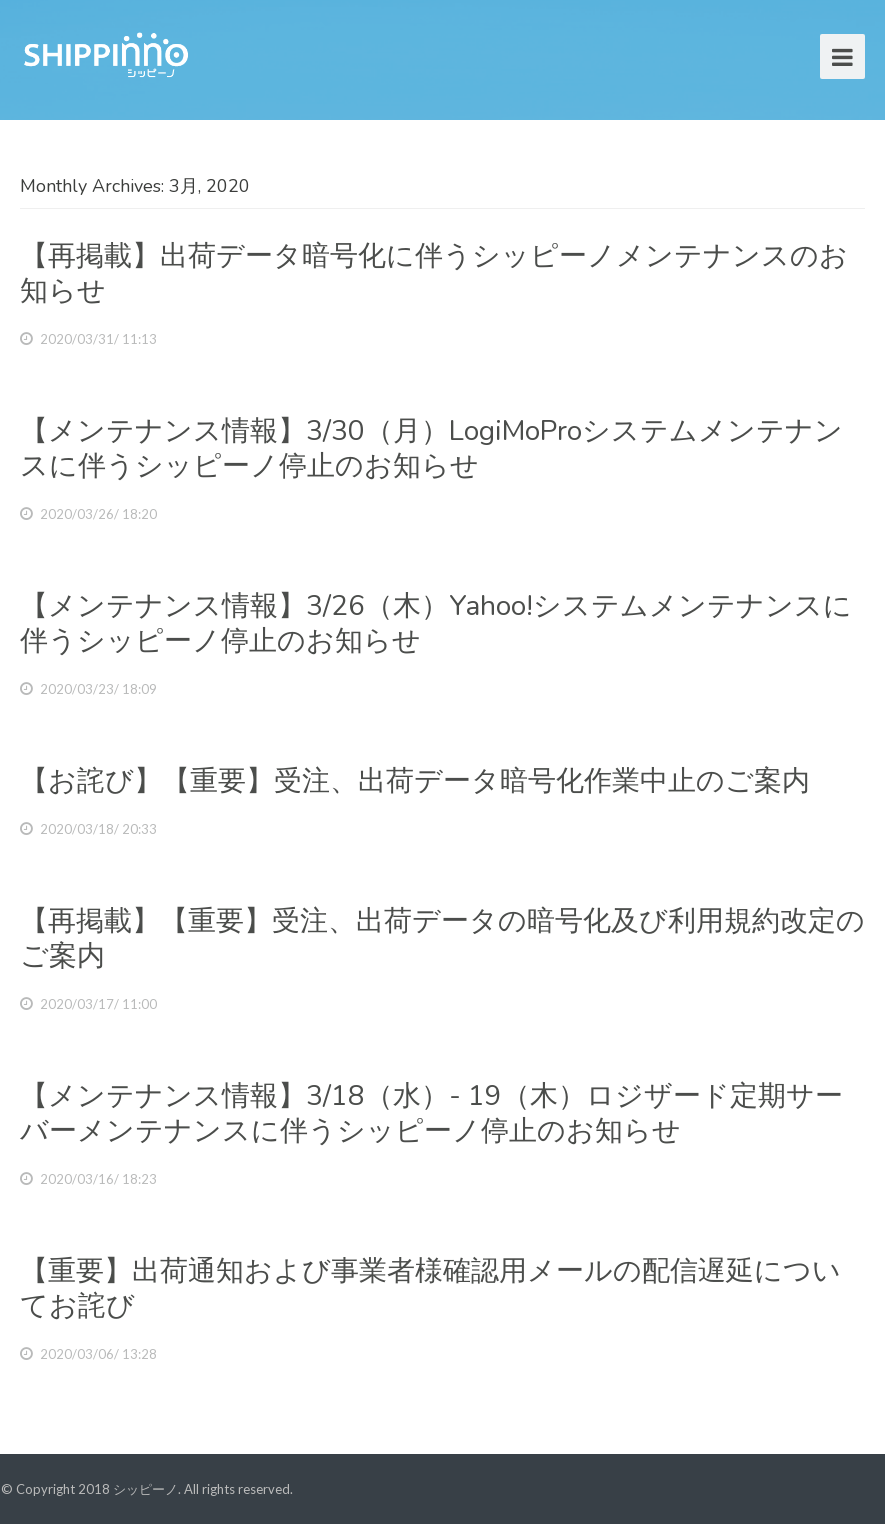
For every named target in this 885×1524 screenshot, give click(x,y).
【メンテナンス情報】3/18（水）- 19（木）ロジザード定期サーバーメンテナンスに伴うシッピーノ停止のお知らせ (431, 1113)
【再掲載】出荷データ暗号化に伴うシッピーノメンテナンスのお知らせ (434, 273)
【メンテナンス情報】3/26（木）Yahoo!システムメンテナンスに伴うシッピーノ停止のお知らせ (436, 623)
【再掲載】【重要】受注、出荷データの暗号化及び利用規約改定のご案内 (442, 938)
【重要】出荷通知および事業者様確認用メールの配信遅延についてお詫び (430, 1288)
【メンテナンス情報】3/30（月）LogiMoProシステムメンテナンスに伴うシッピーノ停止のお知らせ (431, 448)
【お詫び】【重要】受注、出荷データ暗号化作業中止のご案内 (415, 781)
